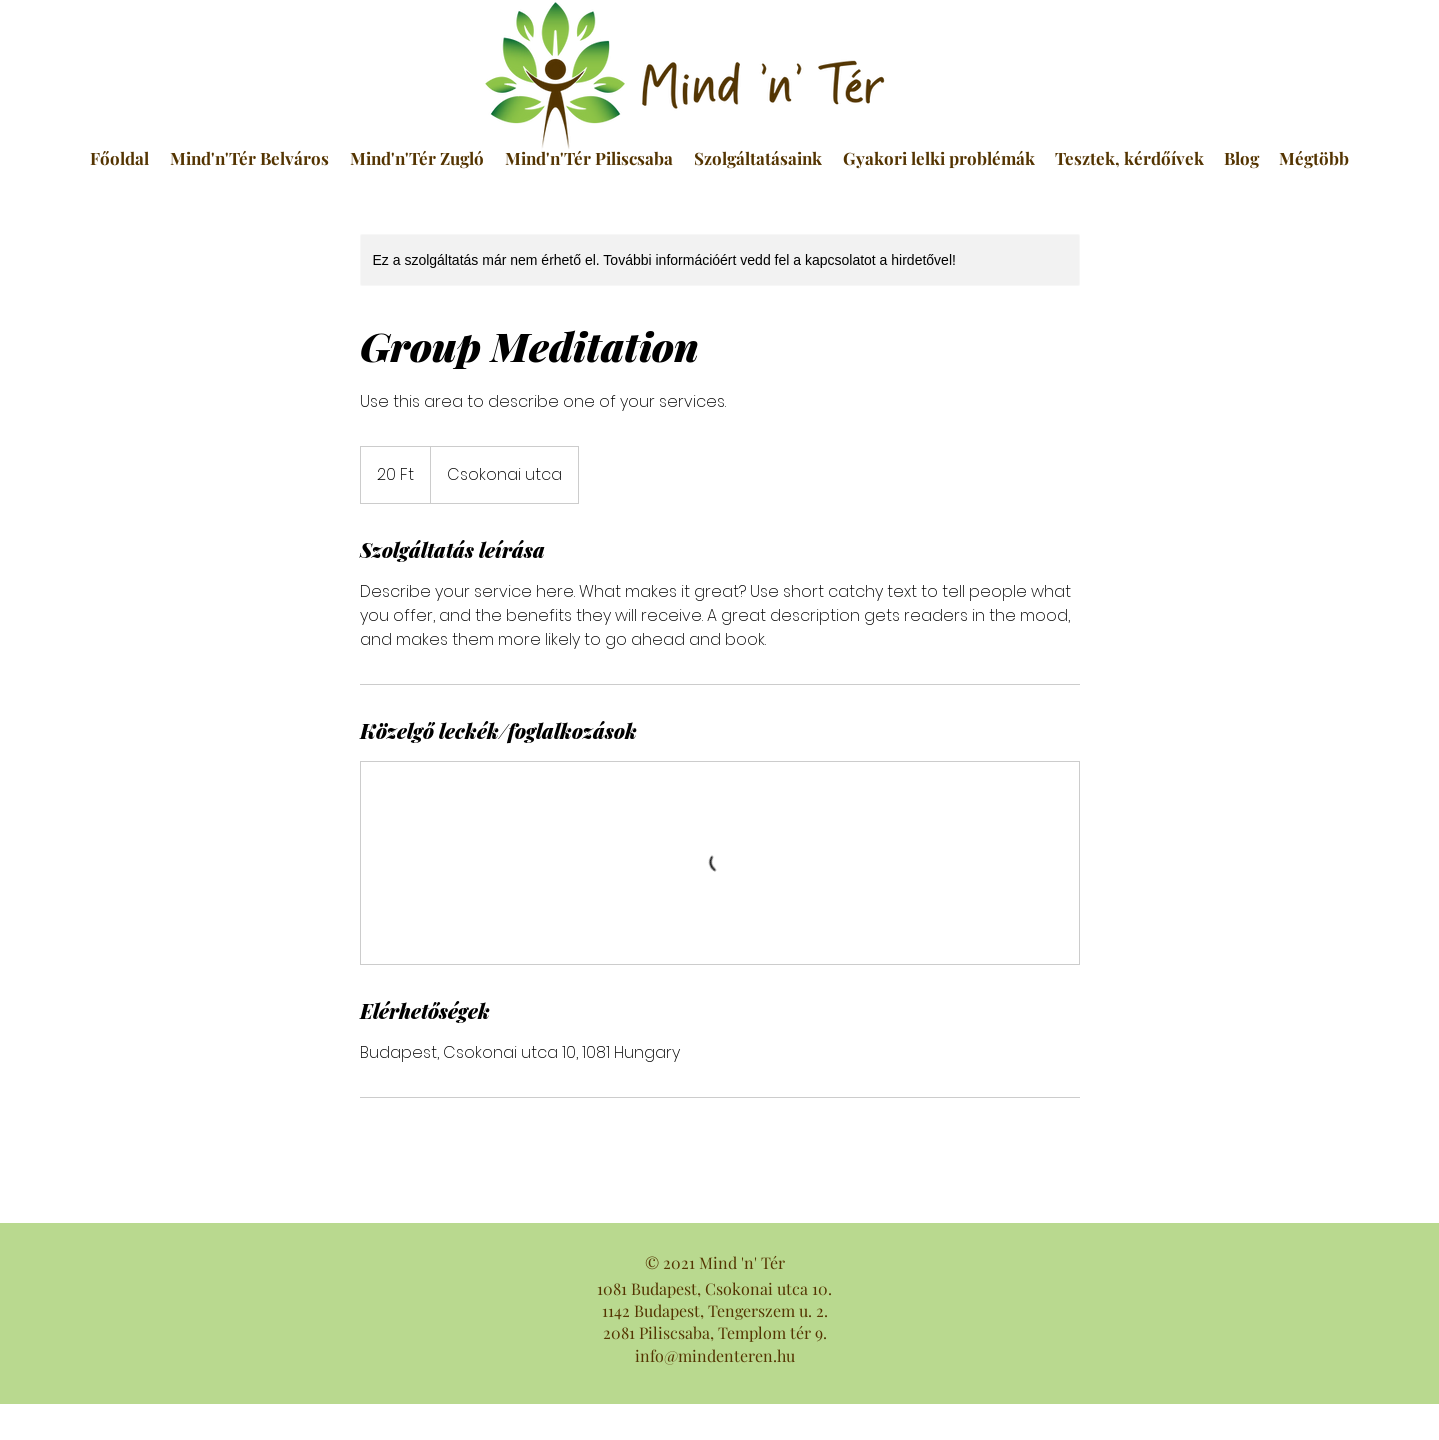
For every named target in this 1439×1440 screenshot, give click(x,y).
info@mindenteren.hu (715, 1355)
